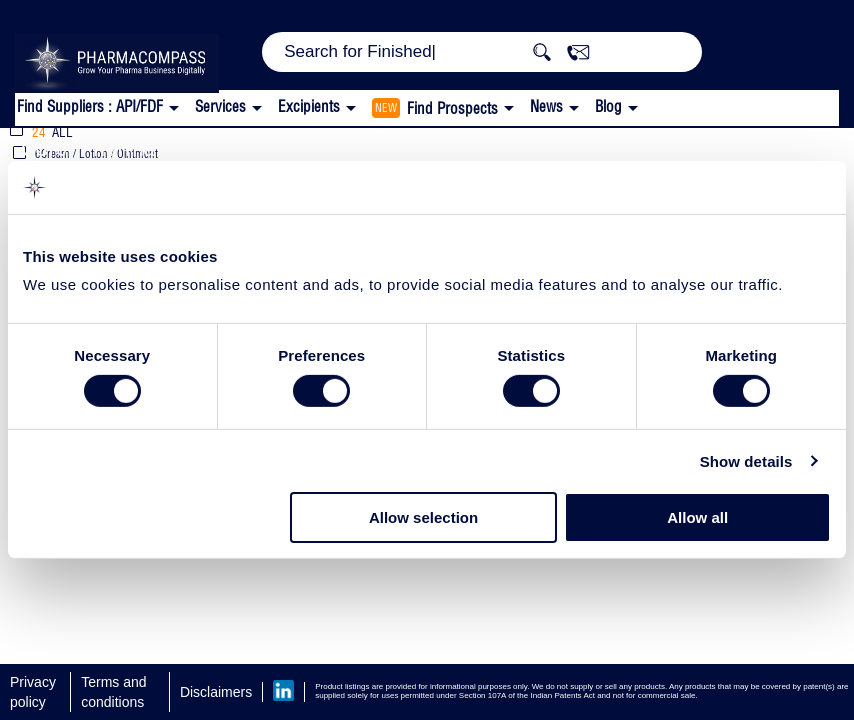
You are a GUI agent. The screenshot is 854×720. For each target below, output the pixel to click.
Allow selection (423, 517)
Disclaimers (216, 692)
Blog (608, 106)
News (546, 106)
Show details (746, 461)
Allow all (697, 517)
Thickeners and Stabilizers (378, 146)
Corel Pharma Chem (119, 146)
